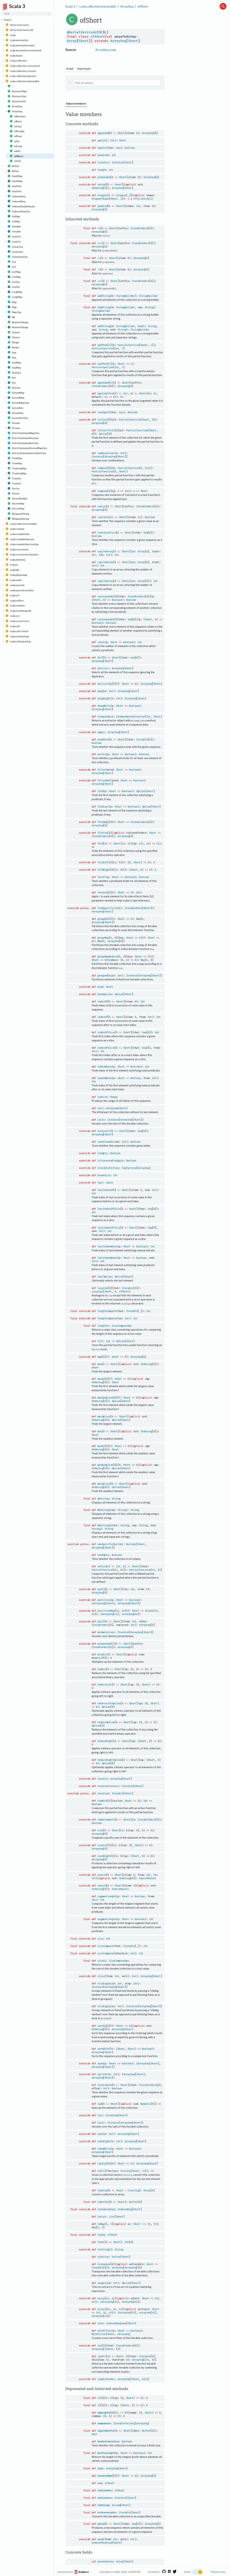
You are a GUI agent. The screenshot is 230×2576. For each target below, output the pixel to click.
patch (101, 1620)
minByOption (105, 1463)
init (100, 1107)
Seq (145, 532)
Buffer (133, 2200)
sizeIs (101, 1959)
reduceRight (105, 1740)
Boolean (130, 148)
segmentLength (106, 1895)
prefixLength (106, 2451)
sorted (101, 184)
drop (100, 690)
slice (101, 1975)
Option (103, 433)
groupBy (102, 918)
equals (101, 148)
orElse (101, 1565)
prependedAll (106, 1642)
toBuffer (103, 2200)
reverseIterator (108, 1785)
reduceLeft (104, 1683)
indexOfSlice (106, 1031)
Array (72, 41)
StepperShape (100, 198)
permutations (106, 1631)
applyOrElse (105, 393)
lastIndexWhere (107, 1245)
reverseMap (104, 2474)
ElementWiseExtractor (130, 716)
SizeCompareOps (122, 1324)
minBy (101, 1445)
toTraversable (106, 2511)
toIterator (104, 2496)
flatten (102, 832)
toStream (103, 2503)
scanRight (103, 1855)
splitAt (102, 2073)
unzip (101, 2297)
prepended (103, 177)
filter (101, 769)
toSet (101, 2240)
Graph (69, 68)
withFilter (104, 2329)
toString (103, 2248)
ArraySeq (126, 6)
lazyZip (102, 1287)
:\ (98, 2403)
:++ (99, 280)
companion (103, 2422)
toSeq (101, 2233)
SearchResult (147, 1877)
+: (98, 258)
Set (127, 2240)
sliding (102, 1982)
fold (100, 843)
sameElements (106, 1818)
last (100, 1181)
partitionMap (106, 1609)
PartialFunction (128, 344)
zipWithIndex (106, 2377)
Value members (76, 103)
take (100, 2133)
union (101, 2522)
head (100, 986)
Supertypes (84, 68)
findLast (103, 806)
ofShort (142, 6)
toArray (102, 2189)
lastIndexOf (105, 1189)
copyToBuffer (106, 2429)
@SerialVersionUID (83, 32)
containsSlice (106, 532)
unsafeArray (105, 2560)
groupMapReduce (107, 955)
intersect (103, 1130)
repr (100, 2467)
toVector (103, 2255)
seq (99, 2481)
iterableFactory (108, 1167)
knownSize (103, 1174)
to (98, 2169)
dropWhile (103, 705)
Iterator (117, 162)
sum (99, 2102)
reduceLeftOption (108, 1702)
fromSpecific (106, 907)
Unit (139, 892)
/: (98, 2396)
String (149, 307)
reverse (102, 1777)
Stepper (121, 195)
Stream (116, 2503)
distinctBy (104, 683)
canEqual (103, 412)
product (102, 1653)
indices (102, 1096)
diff (100, 657)
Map (138, 918)
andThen (102, 344)
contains (103, 516)
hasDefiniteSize (108, 2440)
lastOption (104, 1276)
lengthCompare (106, 1310)
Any (118, 148)
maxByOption (105, 1396)
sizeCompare (105, 1945)
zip (99, 2344)
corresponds (105, 596)
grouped (102, 974)
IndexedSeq (125, 2207)
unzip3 (101, 2307)
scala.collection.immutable (97, 6)
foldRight (103, 869)
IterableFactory (124, 2422)
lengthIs (103, 1324)
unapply (102, 2281)
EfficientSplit (143, 198)
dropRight (103, 698)
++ (98, 228)
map (99, 1355)
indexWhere (104, 1066)
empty (101, 731)
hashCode (103, 155)
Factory (125, 2169)
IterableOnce (139, 228)
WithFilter (99, 2332)
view (100, 2322)
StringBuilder (125, 295)
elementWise (105, 716)
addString (103, 295)
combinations (106, 453)
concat (101, 506)
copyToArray (105, 551)
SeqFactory (129, 1167)
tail (100, 2114)
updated (102, 206)
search (101, 1873)
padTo (101, 1588)
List (112, 2215)
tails (101, 2121)
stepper (102, 195)
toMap (101, 2222)
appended (103, 133)
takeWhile (103, 2147)
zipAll (101, 2355)
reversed (103, 1792)
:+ (98, 269)
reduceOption (106, 1721)
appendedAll (105, 382)
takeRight (103, 2140)
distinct (103, 668)
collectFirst (106, 430)
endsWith (103, 739)
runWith (102, 1799)
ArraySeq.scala (105, 50)
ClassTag (133, 2189)
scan (100, 1829)
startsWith (104, 2084)
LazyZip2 (97, 1290)
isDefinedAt (105, 1141)
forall (101, 876)
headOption (104, 993)
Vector (116, 2255)
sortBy (101, 2024)
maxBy (101, 1377)
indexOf (102, 1000)
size (100, 1937)
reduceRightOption (109, 1758)
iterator (103, 162)
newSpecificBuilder (110, 1543)
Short (84, 41)
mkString (103, 1497)
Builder (131, 1543)
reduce (101, 1668)
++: (99, 243)
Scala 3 (70, 6)
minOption (103, 1482)
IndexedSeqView (116, 2322)
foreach (102, 892)
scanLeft (103, 1844)
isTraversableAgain (110, 1159)
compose (102, 467)
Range (114, 1096)
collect (102, 419)
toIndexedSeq (106, 2207)
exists (101, 753)
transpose (103, 2262)
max (99, 1363)
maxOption (103, 1415)
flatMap (102, 821)
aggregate (103, 2411)
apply (101, 140)
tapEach (102, 2162)
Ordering (97, 188)
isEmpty (102, 1152)
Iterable (142, 739)
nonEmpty (103, 1553)
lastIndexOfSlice (108, 1208)
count (101, 641)
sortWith (103, 2047)
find (100, 790)
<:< (144, 2222)
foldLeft (103, 861)
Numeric (97, 1656)
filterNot (103, 779)
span (100, 2062)
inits (101, 1118)
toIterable (104, 2489)
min (99, 1430)
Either (149, 1609)
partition (103, 1598)
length (101, 170)
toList (101, 2215)
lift (100, 1340)
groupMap (103, 937)
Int (112, 140)
